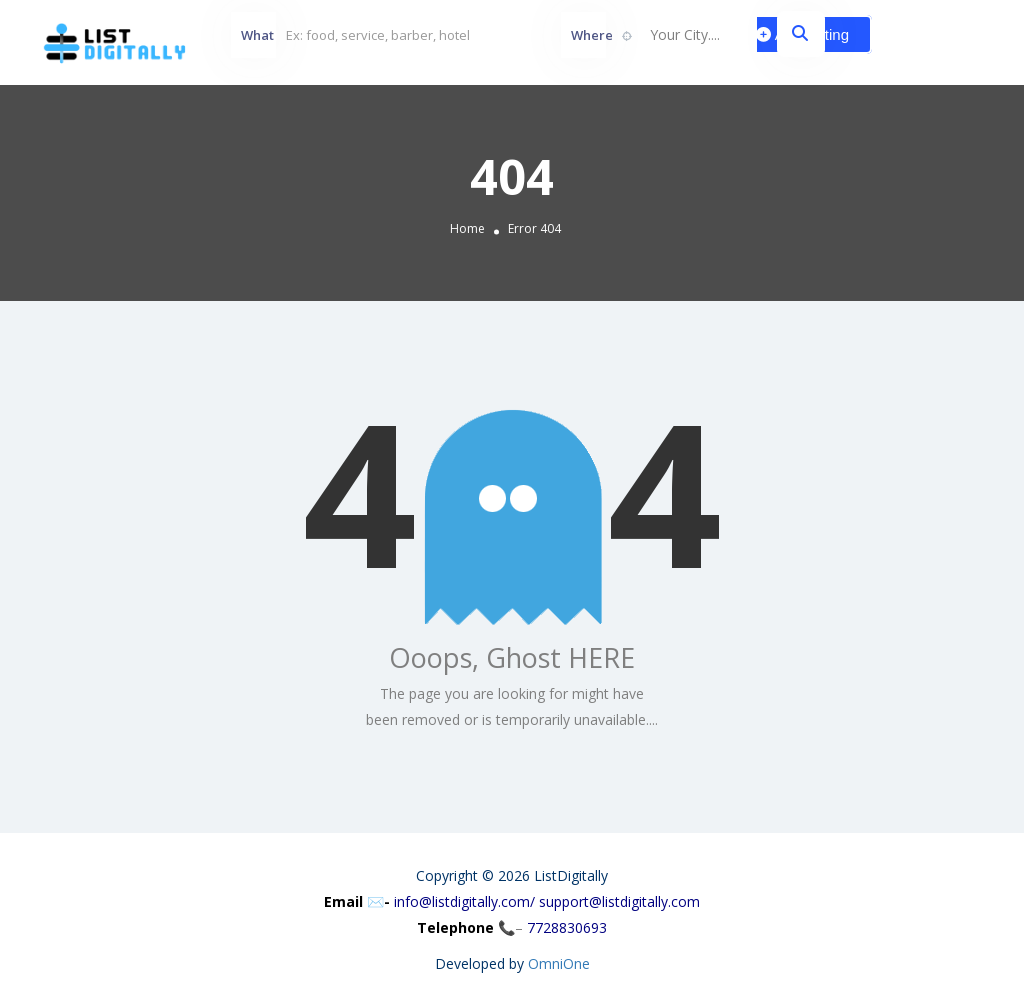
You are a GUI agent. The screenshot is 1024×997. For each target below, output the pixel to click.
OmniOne (559, 963)
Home (467, 229)
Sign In (954, 34)
